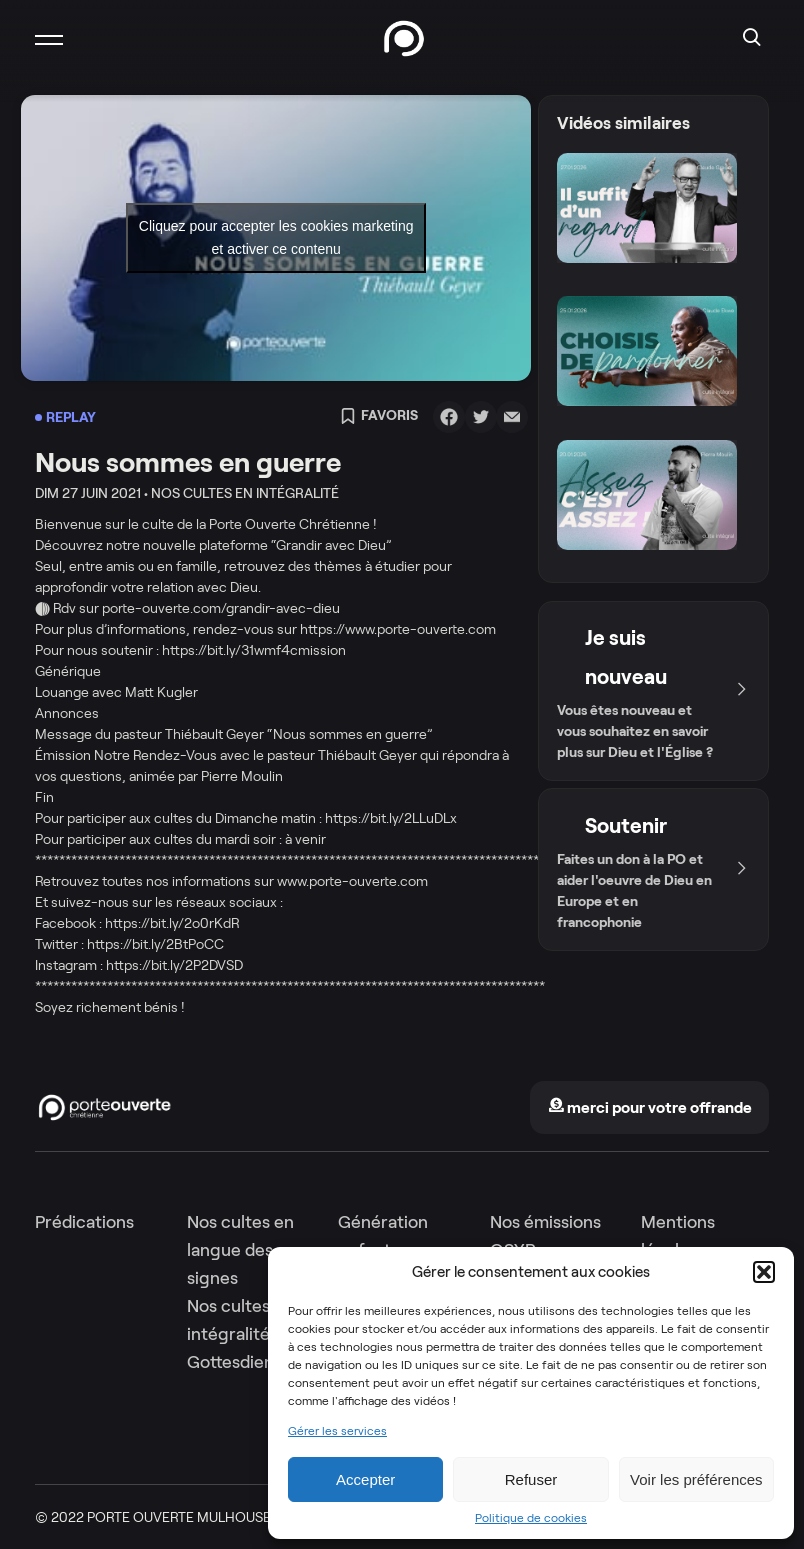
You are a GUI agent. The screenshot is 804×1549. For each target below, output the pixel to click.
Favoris (379, 417)
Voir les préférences (696, 1479)
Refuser (531, 1479)
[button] (764, 1272)
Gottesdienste (243, 1362)
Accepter (365, 1479)
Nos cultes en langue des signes (240, 1250)
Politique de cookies (531, 1518)
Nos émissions (545, 1222)
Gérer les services (337, 1431)
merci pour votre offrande (650, 1107)
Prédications (84, 1222)
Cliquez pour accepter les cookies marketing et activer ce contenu (276, 237)
